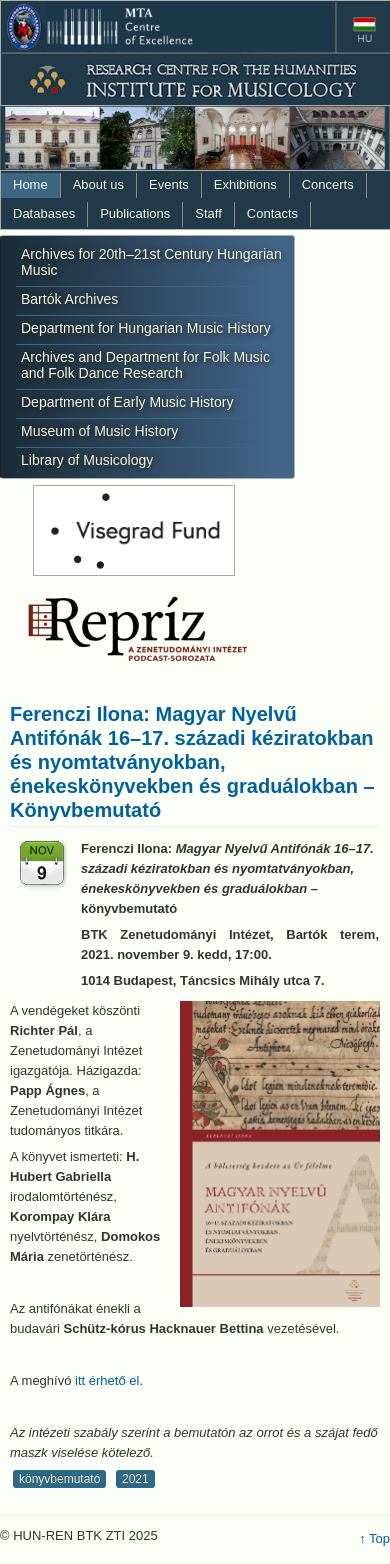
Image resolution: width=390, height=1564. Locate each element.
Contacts (272, 213)
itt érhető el (107, 1380)
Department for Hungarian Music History (146, 328)
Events (169, 184)
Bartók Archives (69, 299)
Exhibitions (245, 184)
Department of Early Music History (127, 402)
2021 (135, 1479)
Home (30, 184)
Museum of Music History (99, 431)
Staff (208, 213)
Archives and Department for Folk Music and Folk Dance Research (145, 365)
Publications (135, 213)
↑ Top (374, 1538)
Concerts (328, 184)
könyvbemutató (59, 1479)
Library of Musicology (87, 460)
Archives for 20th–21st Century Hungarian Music (151, 262)
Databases (44, 213)
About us (98, 184)
